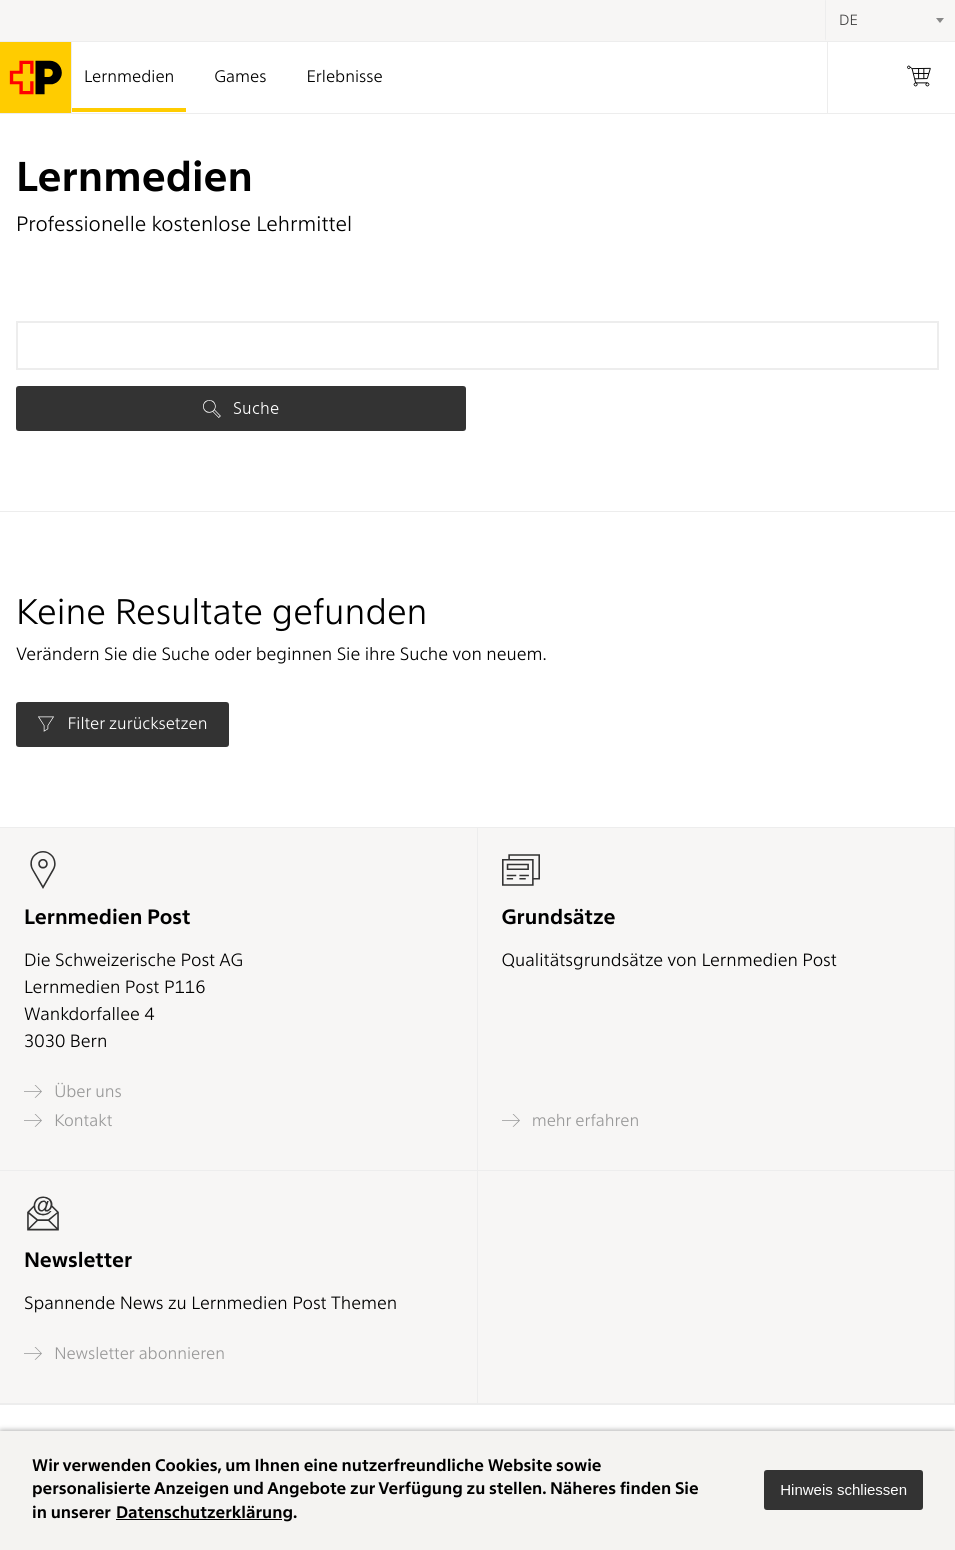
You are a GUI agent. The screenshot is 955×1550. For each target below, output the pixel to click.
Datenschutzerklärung (204, 1513)
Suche (241, 408)
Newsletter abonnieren (124, 1353)
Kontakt (68, 1120)
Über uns (73, 1091)
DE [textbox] (848, 20)
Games (240, 77)
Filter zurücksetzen (122, 724)
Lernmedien (129, 77)
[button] (843, 1490)
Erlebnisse (344, 77)
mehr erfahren (571, 1120)
